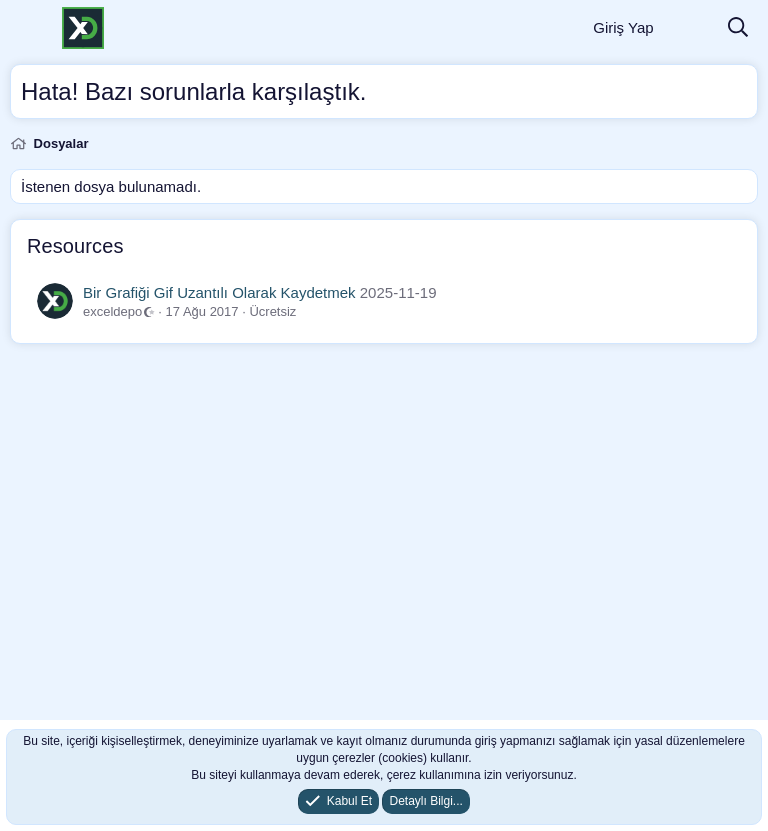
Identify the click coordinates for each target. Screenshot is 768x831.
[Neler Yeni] (690, 28)
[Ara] (738, 28)
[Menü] (27, 28)
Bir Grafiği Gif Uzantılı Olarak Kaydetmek (219, 292)
